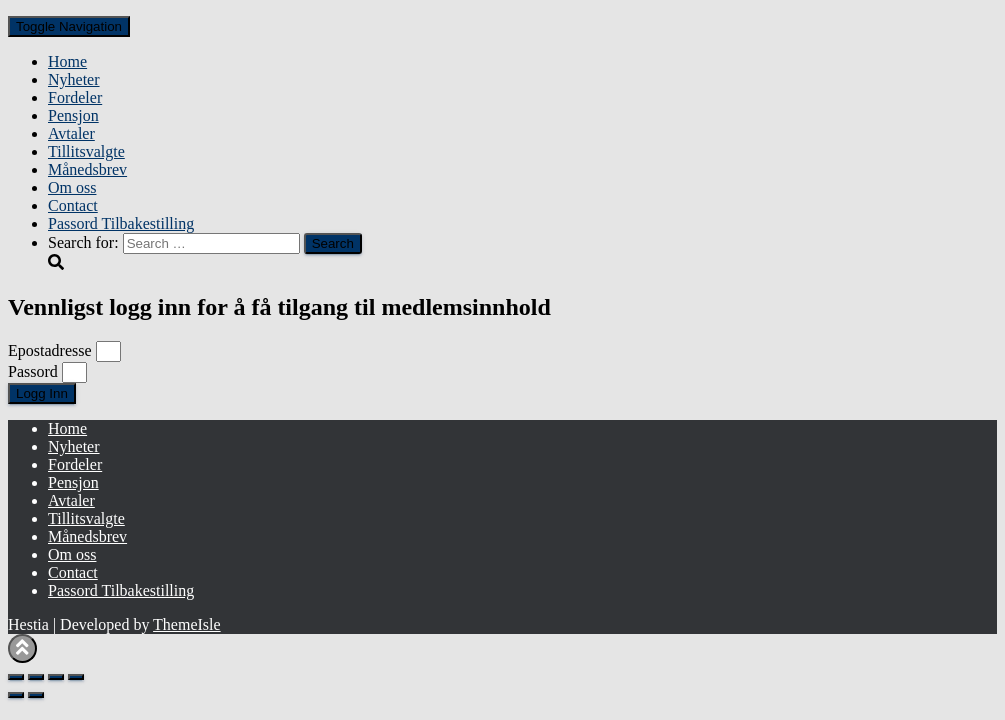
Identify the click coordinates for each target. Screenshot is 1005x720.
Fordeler (75, 97)
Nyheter (74, 79)
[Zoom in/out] (16, 677)
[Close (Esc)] (76, 677)
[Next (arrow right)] (36, 695)
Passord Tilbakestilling (121, 223)
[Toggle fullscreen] (36, 677)
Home (67, 61)
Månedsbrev (87, 169)
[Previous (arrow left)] (16, 695)
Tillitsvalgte (86, 151)
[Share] (56, 677)
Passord (33, 371)
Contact (73, 205)
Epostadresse (50, 350)
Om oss (72, 187)
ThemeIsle (187, 624)
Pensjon (73, 115)
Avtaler (71, 133)
